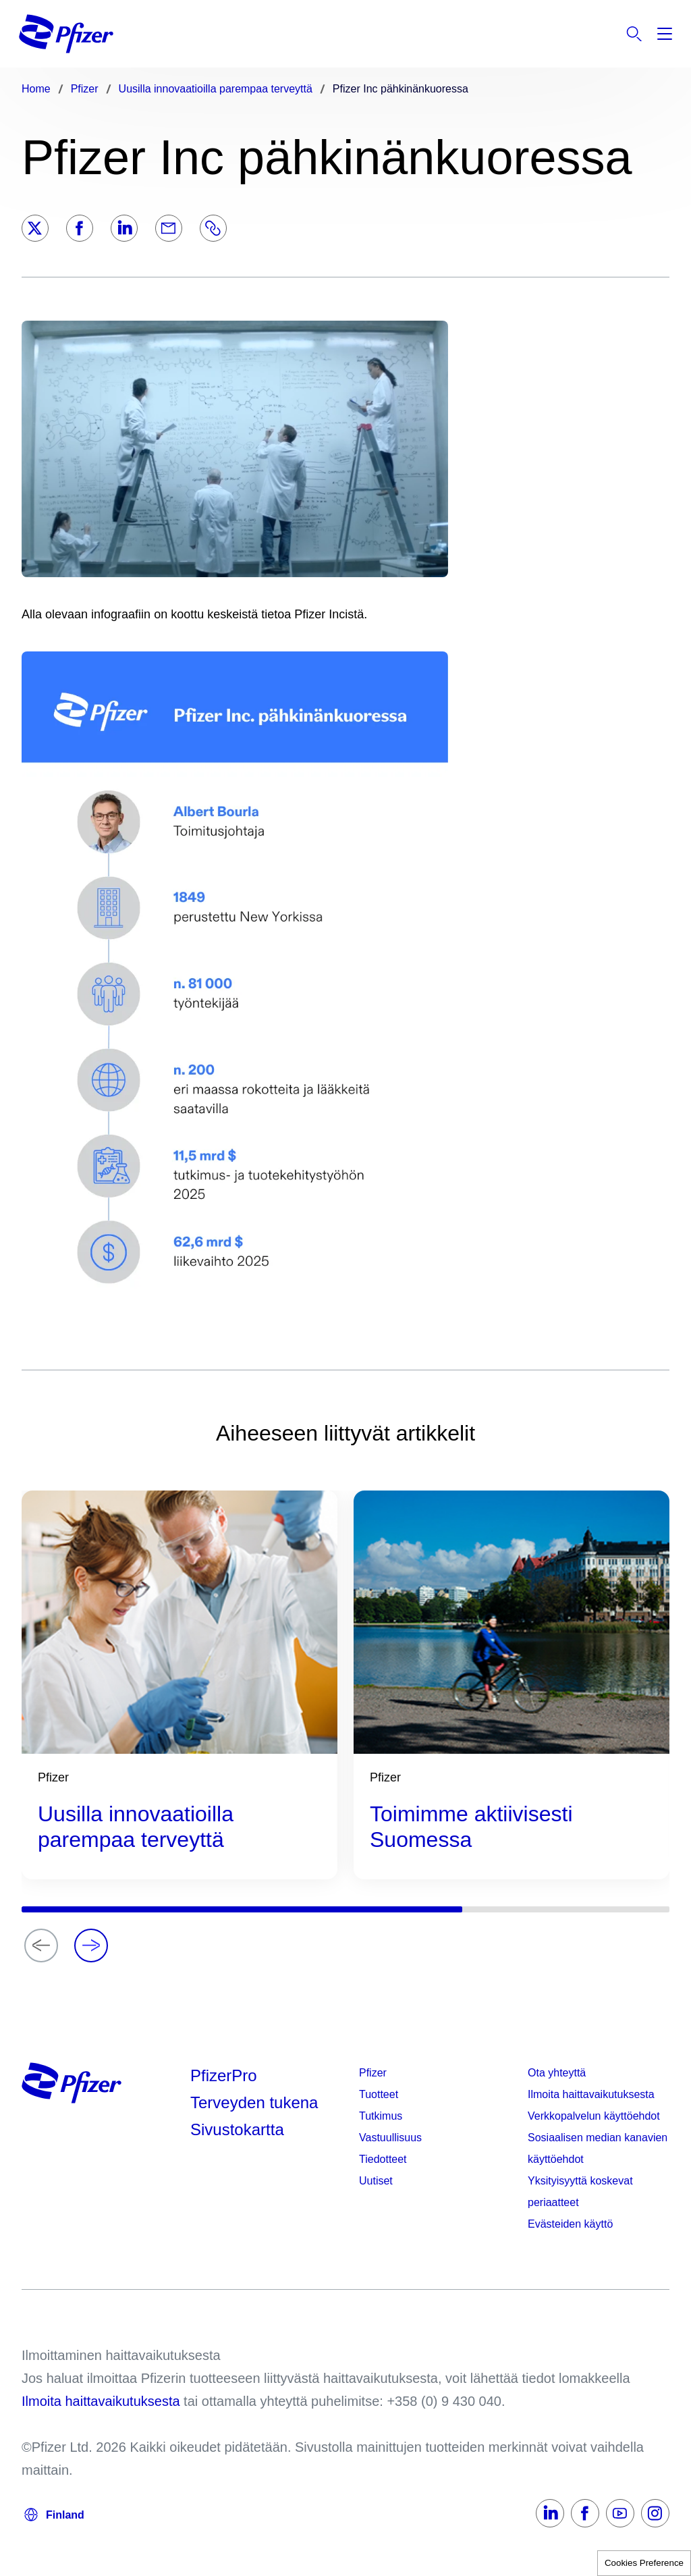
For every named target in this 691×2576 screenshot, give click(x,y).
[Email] (168, 228)
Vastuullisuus (390, 2137)
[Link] (213, 228)
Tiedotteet (383, 2159)
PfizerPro (223, 2075)
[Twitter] (35, 228)
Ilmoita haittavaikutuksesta (591, 2094)
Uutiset (376, 2180)
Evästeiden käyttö (570, 2224)
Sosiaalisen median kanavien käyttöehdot (597, 2148)
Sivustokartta (237, 2129)
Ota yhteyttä (557, 2072)
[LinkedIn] (124, 228)
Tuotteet (378, 2094)
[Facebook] (79, 228)
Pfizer (373, 2072)
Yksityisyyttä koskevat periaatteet (580, 2191)
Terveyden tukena (254, 2102)
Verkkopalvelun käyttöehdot (594, 2116)
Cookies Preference (644, 2563)
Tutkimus (380, 2116)
